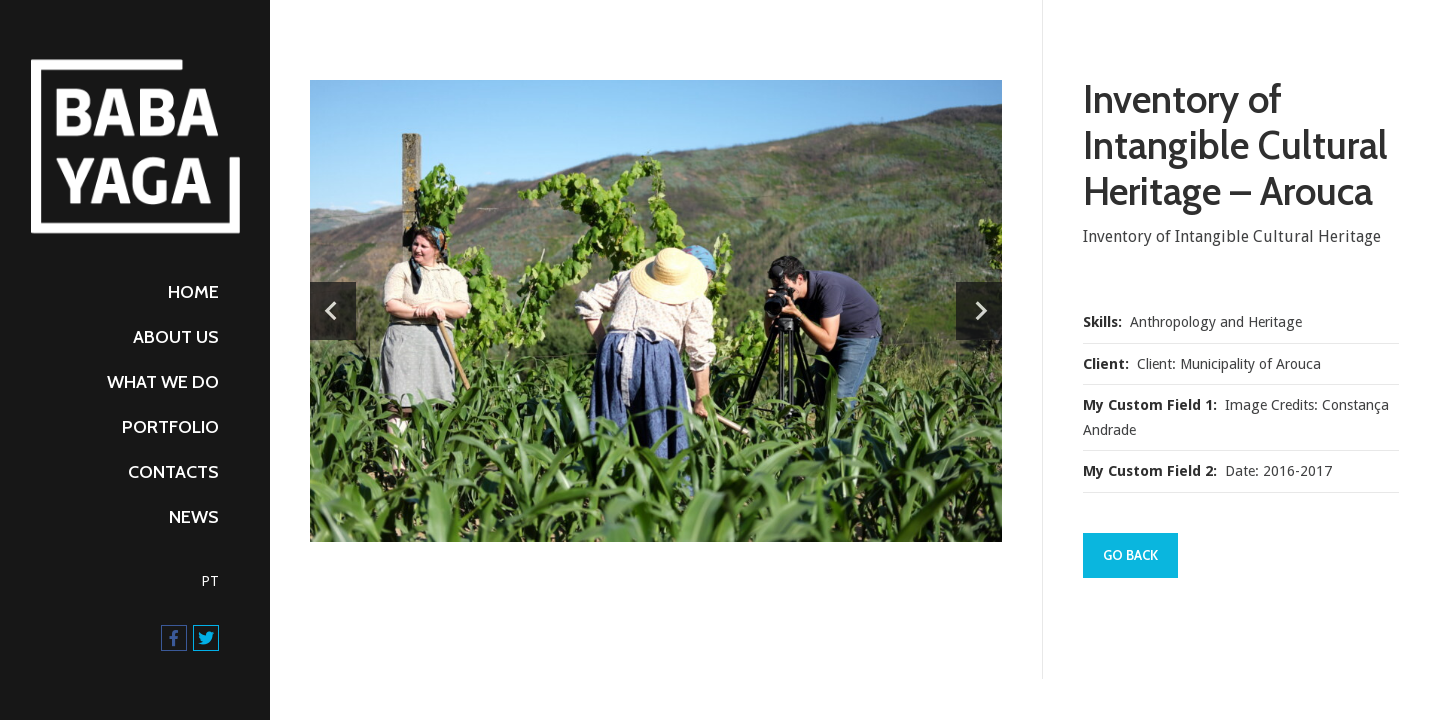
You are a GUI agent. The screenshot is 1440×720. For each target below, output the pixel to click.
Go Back (1130, 555)
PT (210, 581)
